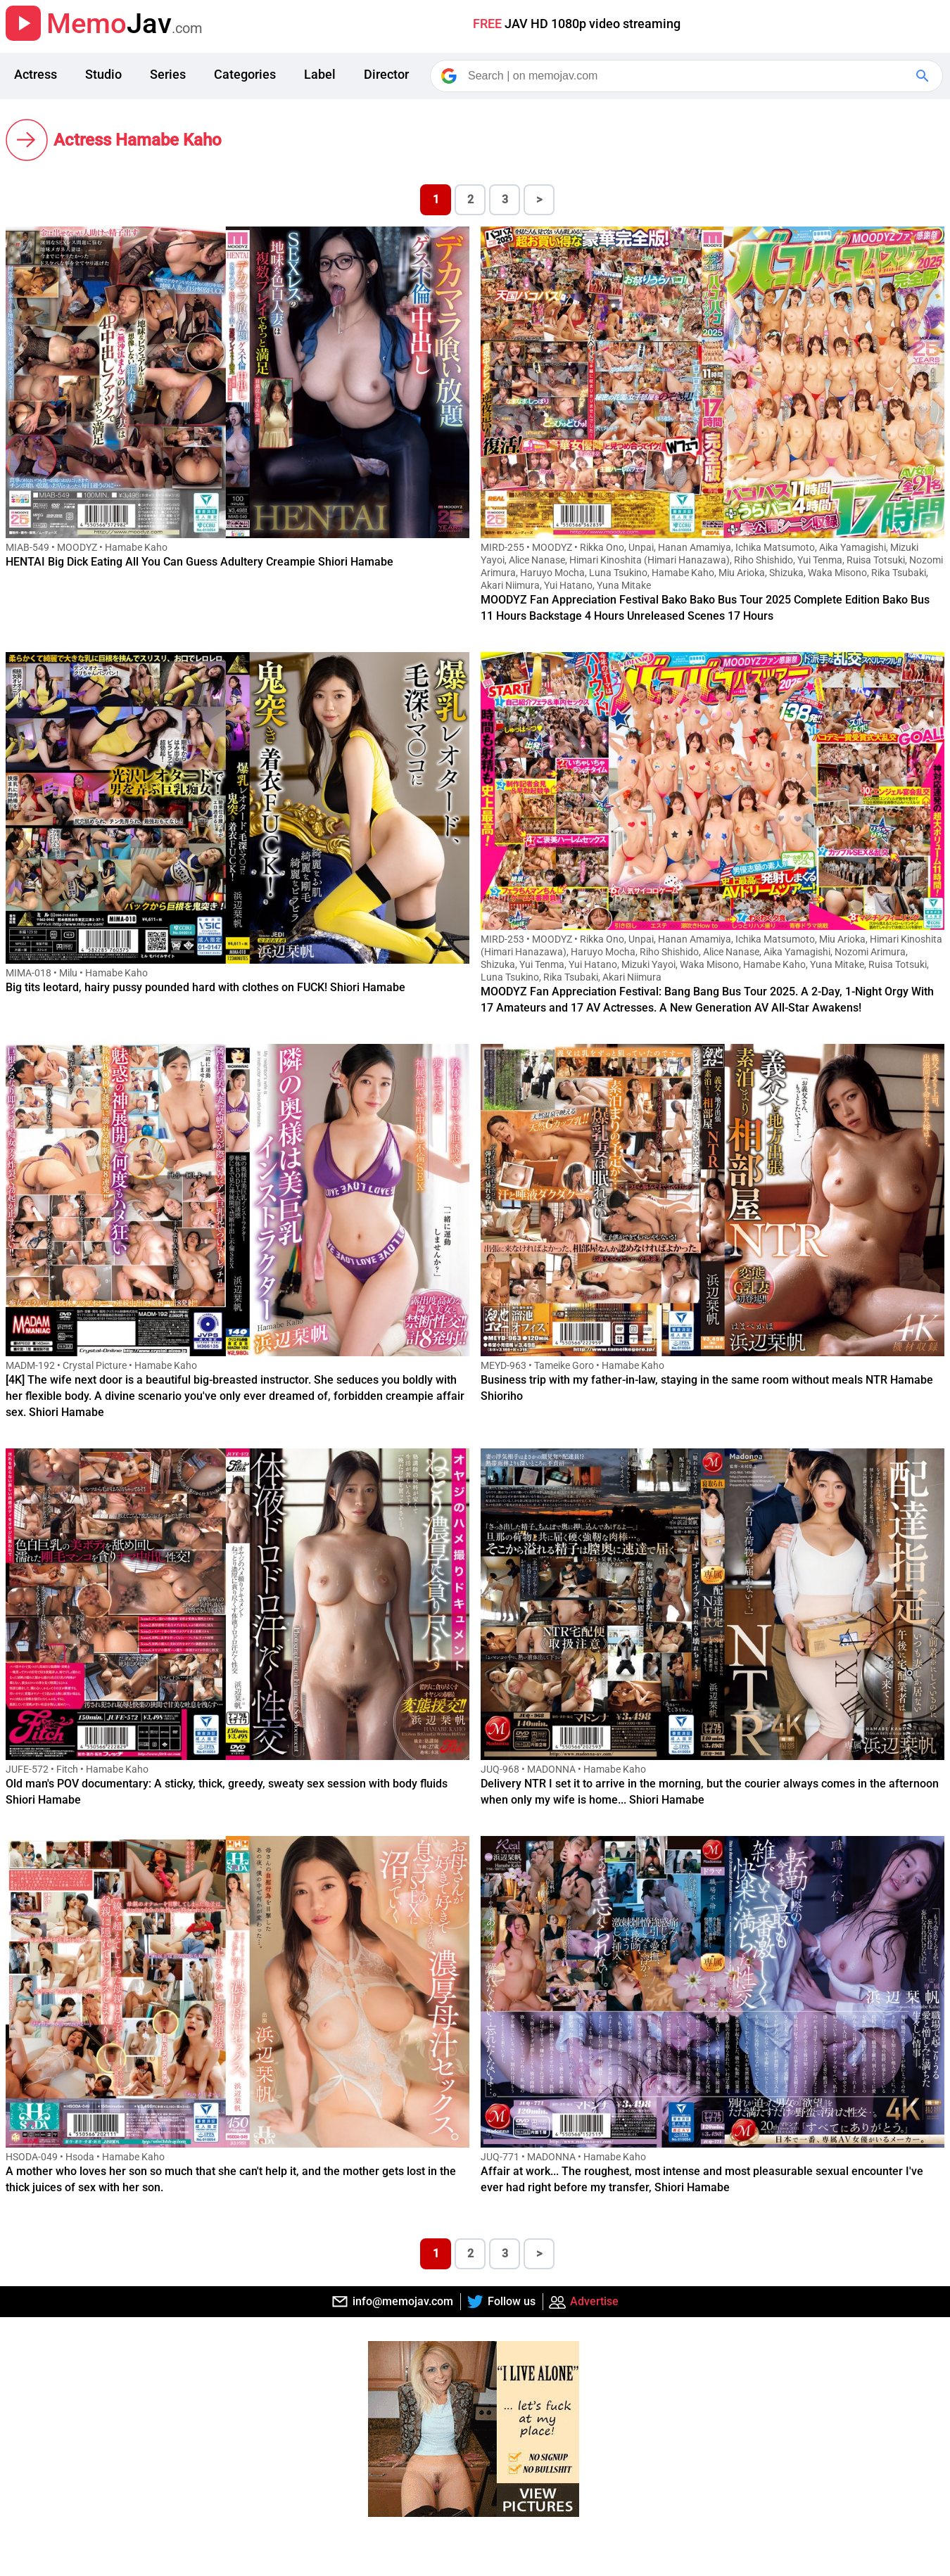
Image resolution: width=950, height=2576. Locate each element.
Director (386, 74)
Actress (35, 74)
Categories (245, 74)
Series (168, 74)
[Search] (687, 75)
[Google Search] (924, 75)
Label (320, 74)
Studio (103, 74)
